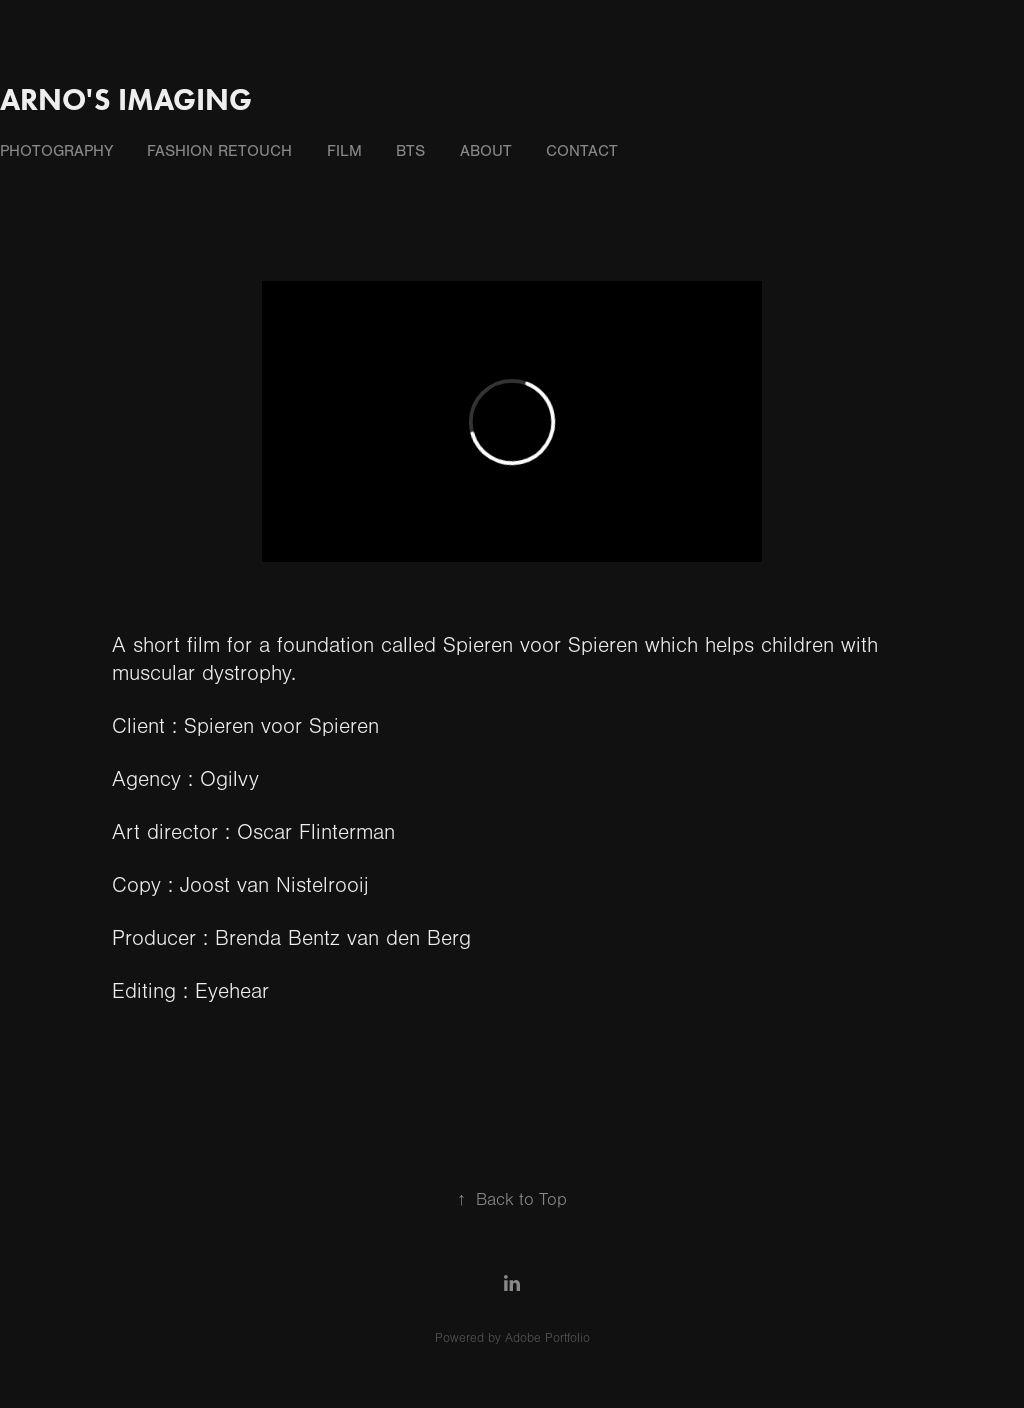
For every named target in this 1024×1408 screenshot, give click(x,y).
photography (56, 151)
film (344, 151)
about (486, 151)
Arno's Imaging (126, 99)
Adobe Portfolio (547, 1338)
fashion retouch (219, 151)
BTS (410, 151)
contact (582, 151)
